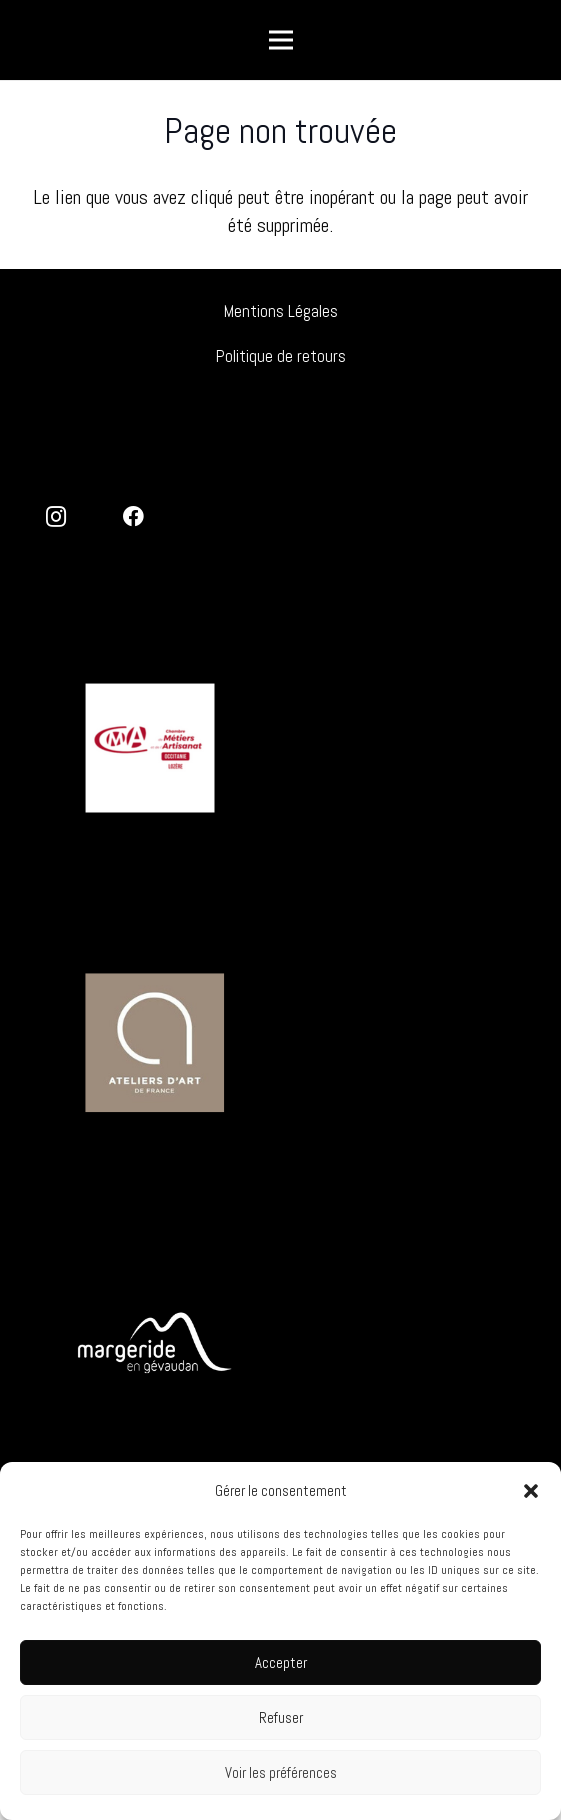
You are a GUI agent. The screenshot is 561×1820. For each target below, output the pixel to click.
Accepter (281, 1662)
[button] (531, 1491)
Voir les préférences (281, 1772)
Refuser (281, 1717)
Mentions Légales (281, 311)
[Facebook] (134, 517)
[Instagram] (56, 517)
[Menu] (281, 40)
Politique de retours (281, 356)
